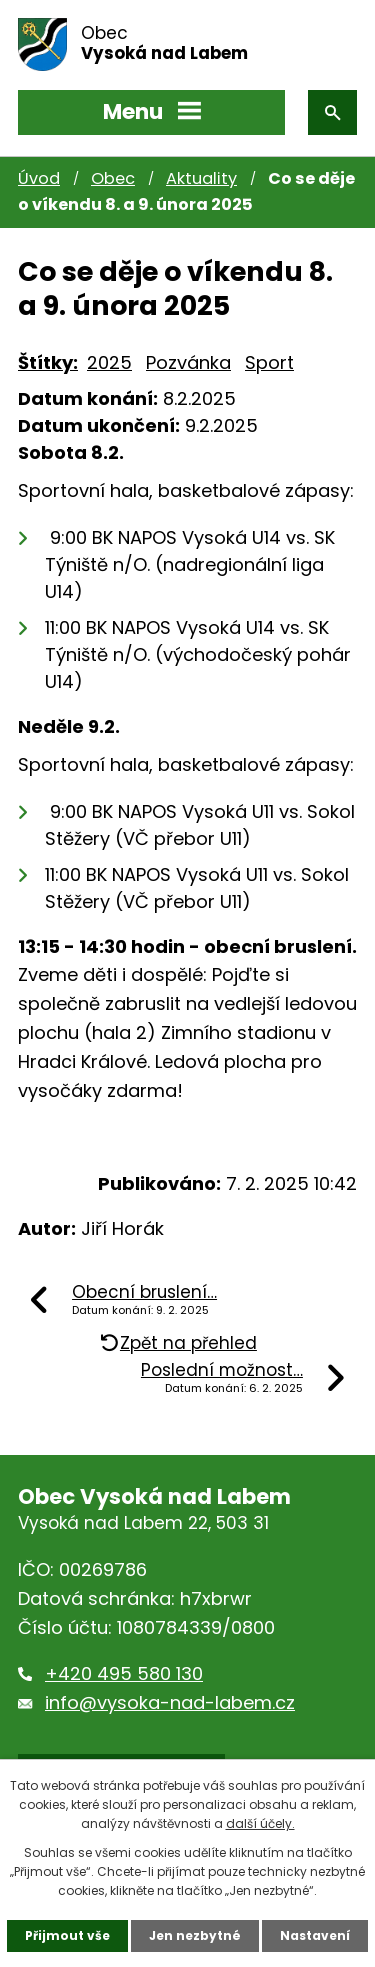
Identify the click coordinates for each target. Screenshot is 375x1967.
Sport (269, 362)
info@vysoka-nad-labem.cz (170, 1702)
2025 (109, 362)
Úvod (39, 178)
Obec (113, 178)
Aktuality (201, 178)
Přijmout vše (67, 1935)
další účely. (260, 1823)
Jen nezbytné (195, 1935)
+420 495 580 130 (124, 1673)
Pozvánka (188, 362)
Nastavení (315, 1935)
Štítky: (48, 362)
